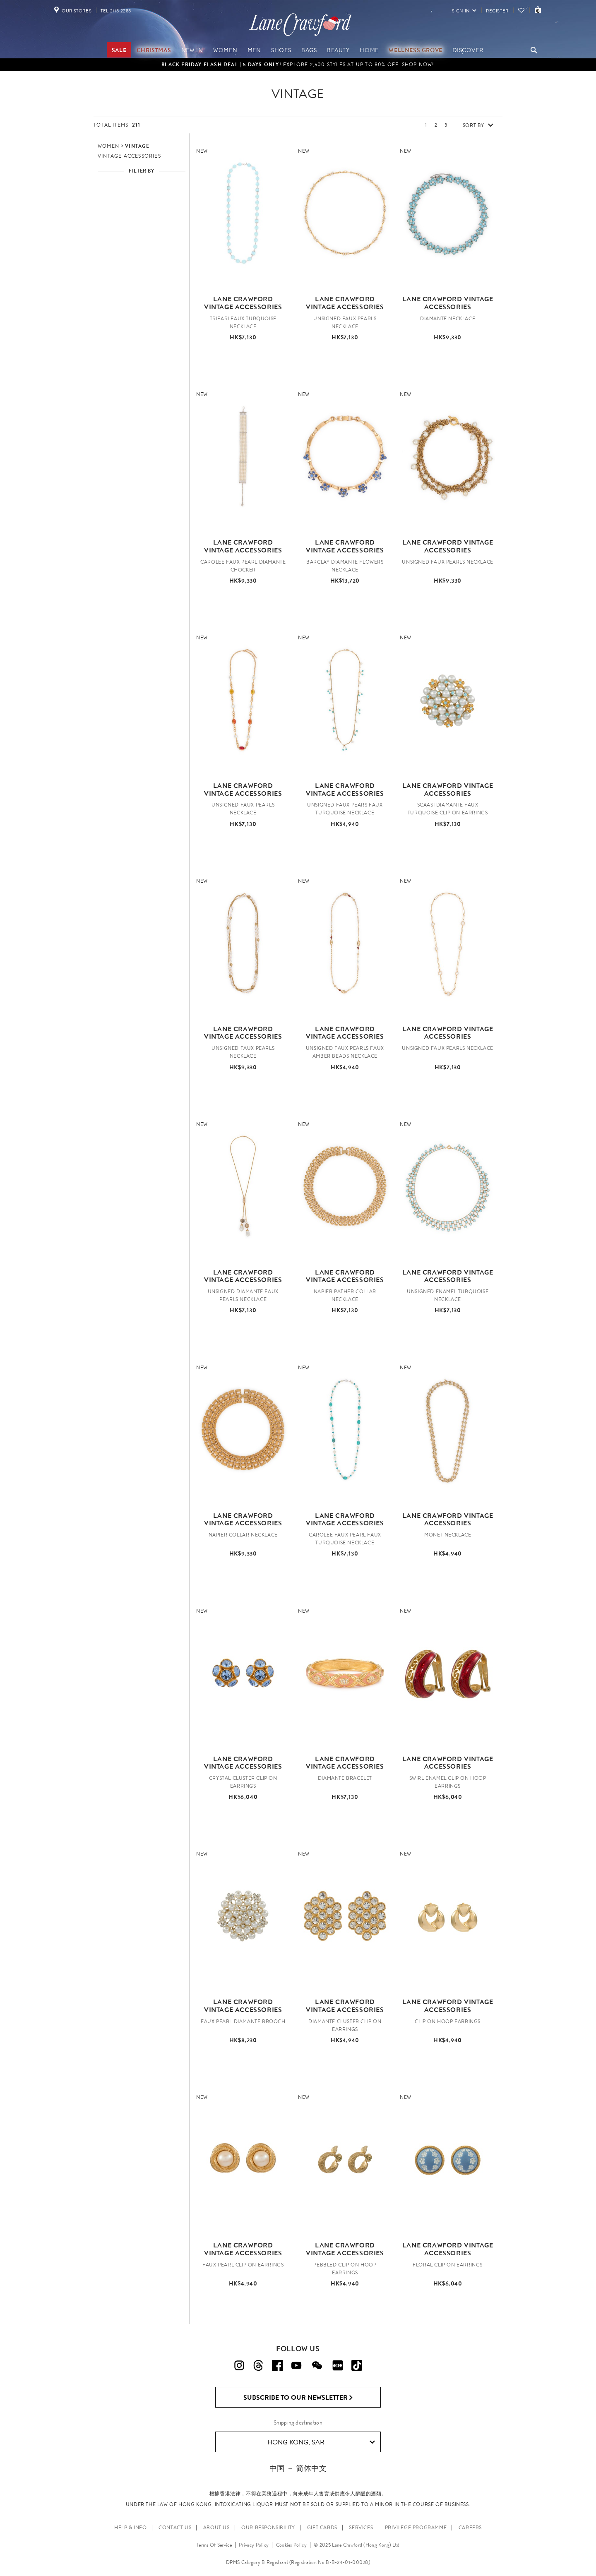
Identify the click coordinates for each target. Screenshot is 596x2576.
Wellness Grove (415, 50)
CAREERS (470, 2527)
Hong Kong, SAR (321, 2442)
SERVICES (361, 2527)
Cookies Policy (291, 2545)
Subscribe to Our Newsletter (298, 2397)
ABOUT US (216, 2527)
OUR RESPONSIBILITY (268, 2527)
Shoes (281, 50)
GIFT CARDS (322, 2527)
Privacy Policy (254, 2545)
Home (369, 50)
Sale (119, 50)
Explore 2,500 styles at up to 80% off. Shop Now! (297, 64)
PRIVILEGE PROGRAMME (416, 2527)
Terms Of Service (214, 2545)
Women (225, 50)
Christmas (154, 50)
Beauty (338, 50)
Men (254, 50)
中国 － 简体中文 (298, 2468)
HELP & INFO (130, 2527)
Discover (467, 50)
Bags (309, 50)
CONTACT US (175, 2527)
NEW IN (192, 50)
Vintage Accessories (129, 156)
